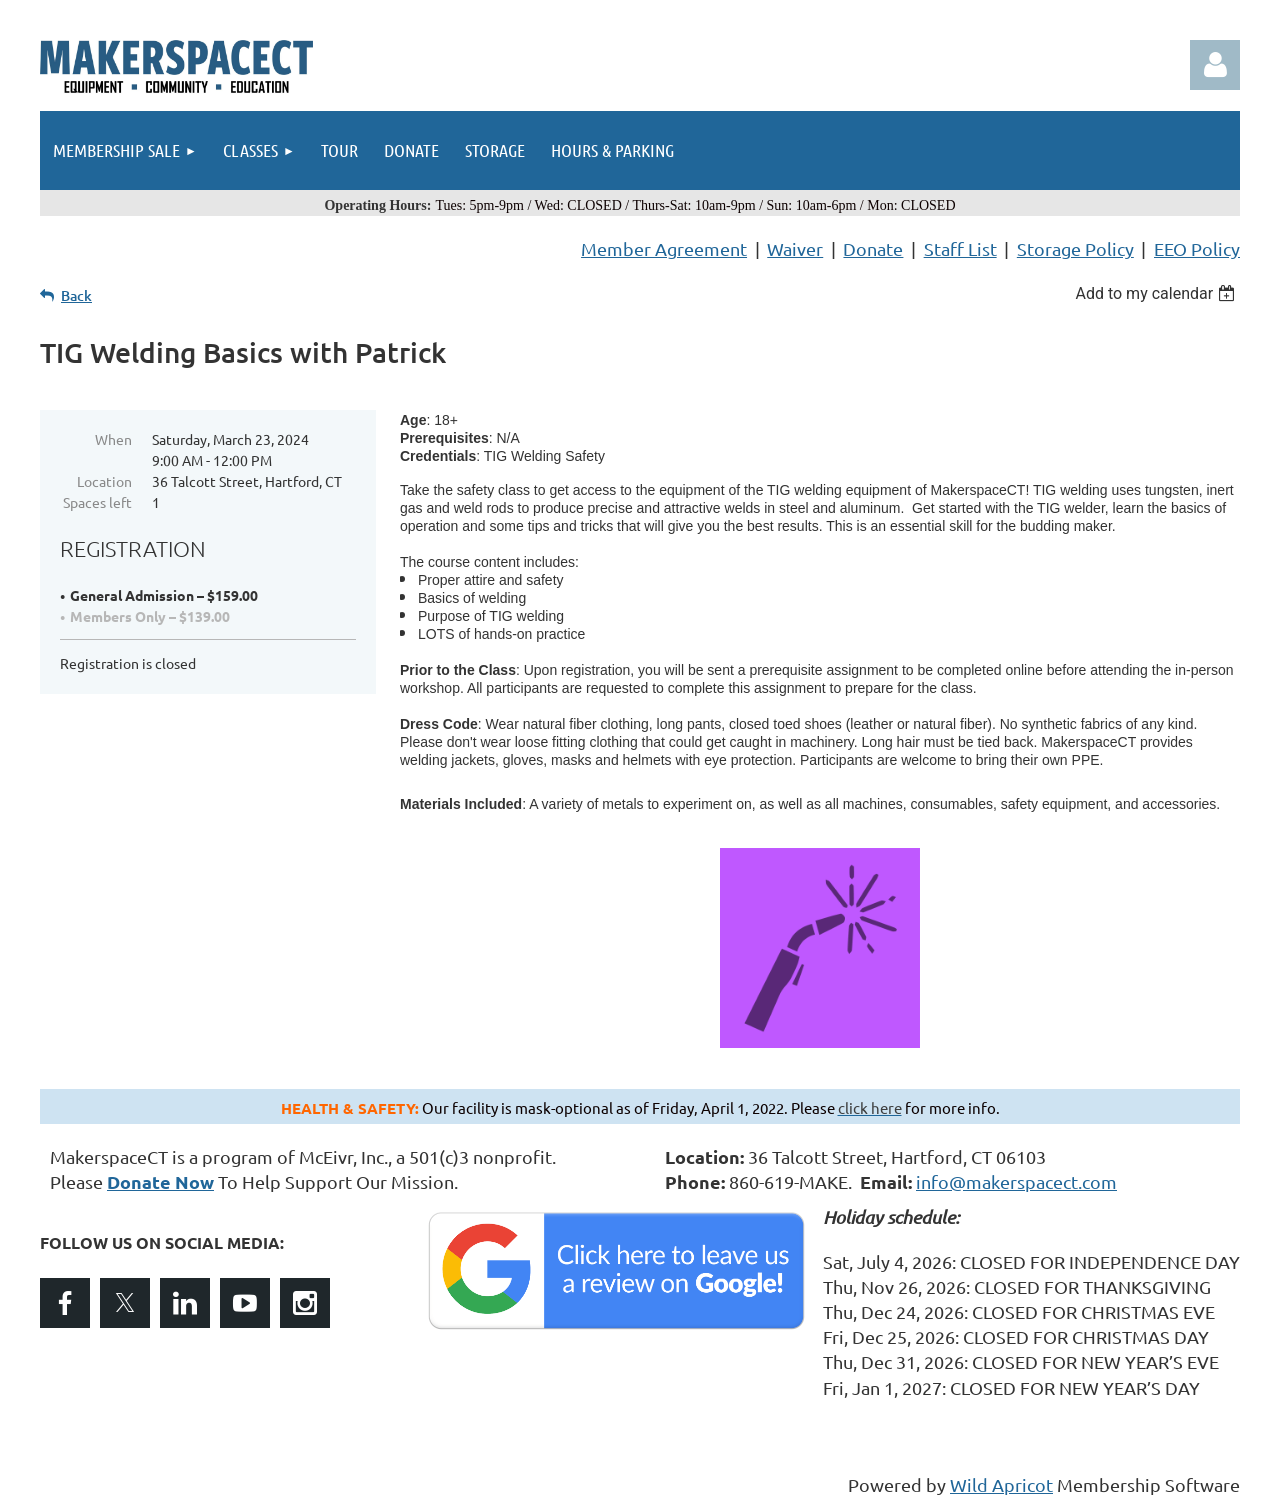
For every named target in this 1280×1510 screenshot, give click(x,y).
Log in (1215, 65)
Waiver (795, 248)
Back (76, 295)
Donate (873, 248)
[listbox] (1157, 293)
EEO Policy (1197, 248)
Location (104, 481)
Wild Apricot (1001, 1484)
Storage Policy (1075, 248)
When (113, 439)
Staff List (960, 248)
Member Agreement (664, 248)
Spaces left (97, 502)
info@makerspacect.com (1016, 1181)
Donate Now (160, 1181)
